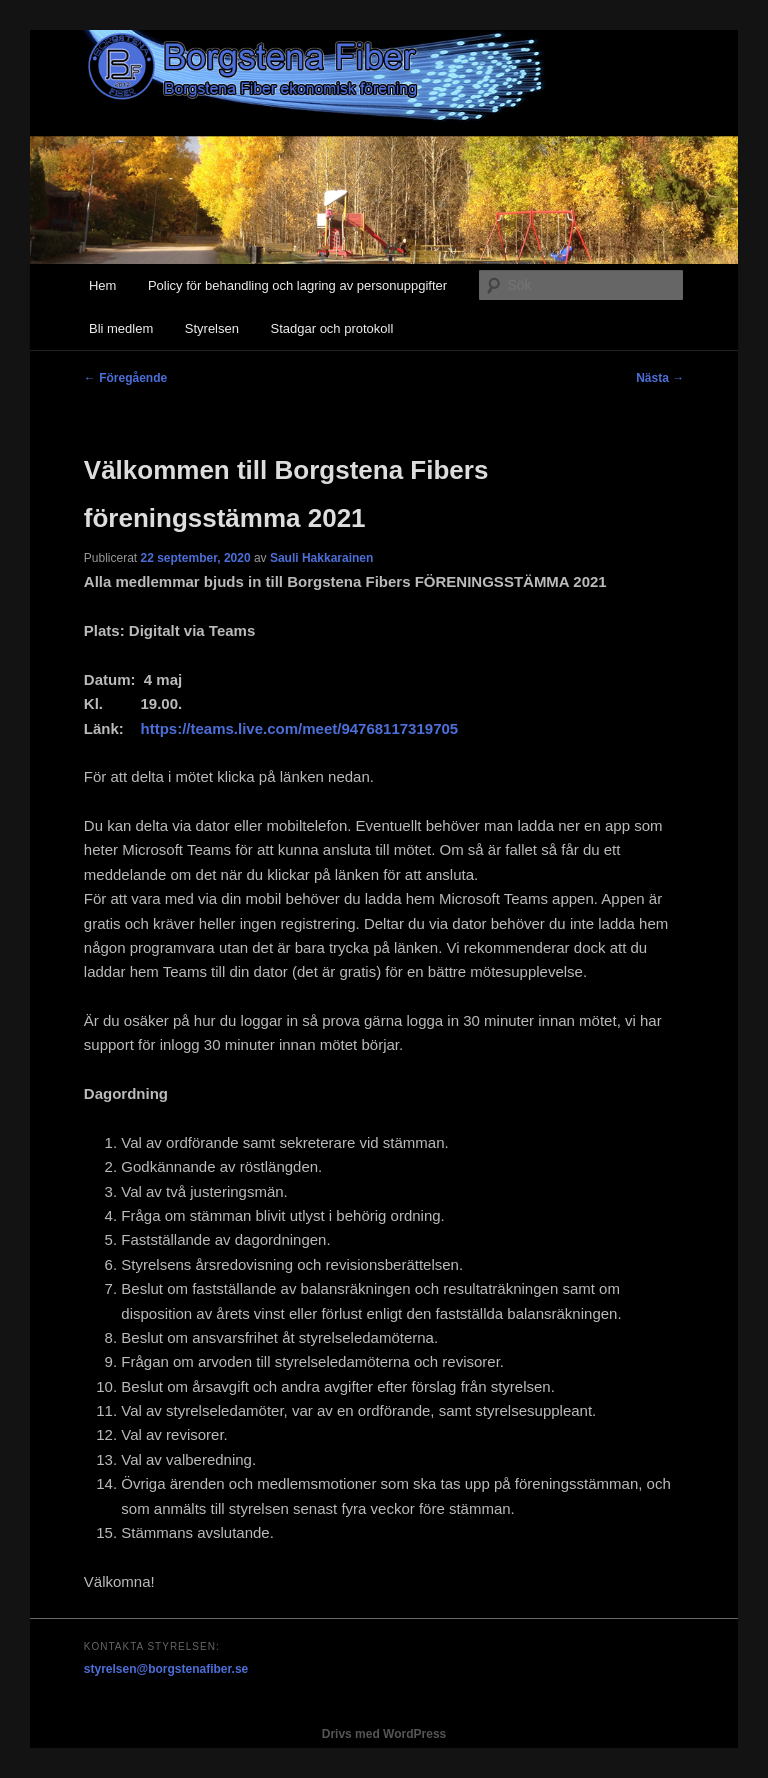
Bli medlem (121, 328)
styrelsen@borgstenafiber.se (166, 1669)
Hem (102, 285)
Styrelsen (212, 328)
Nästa (660, 378)
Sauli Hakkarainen (321, 558)
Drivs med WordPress (384, 1734)
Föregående (125, 378)
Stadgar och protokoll (331, 328)
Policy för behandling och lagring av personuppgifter (297, 285)
